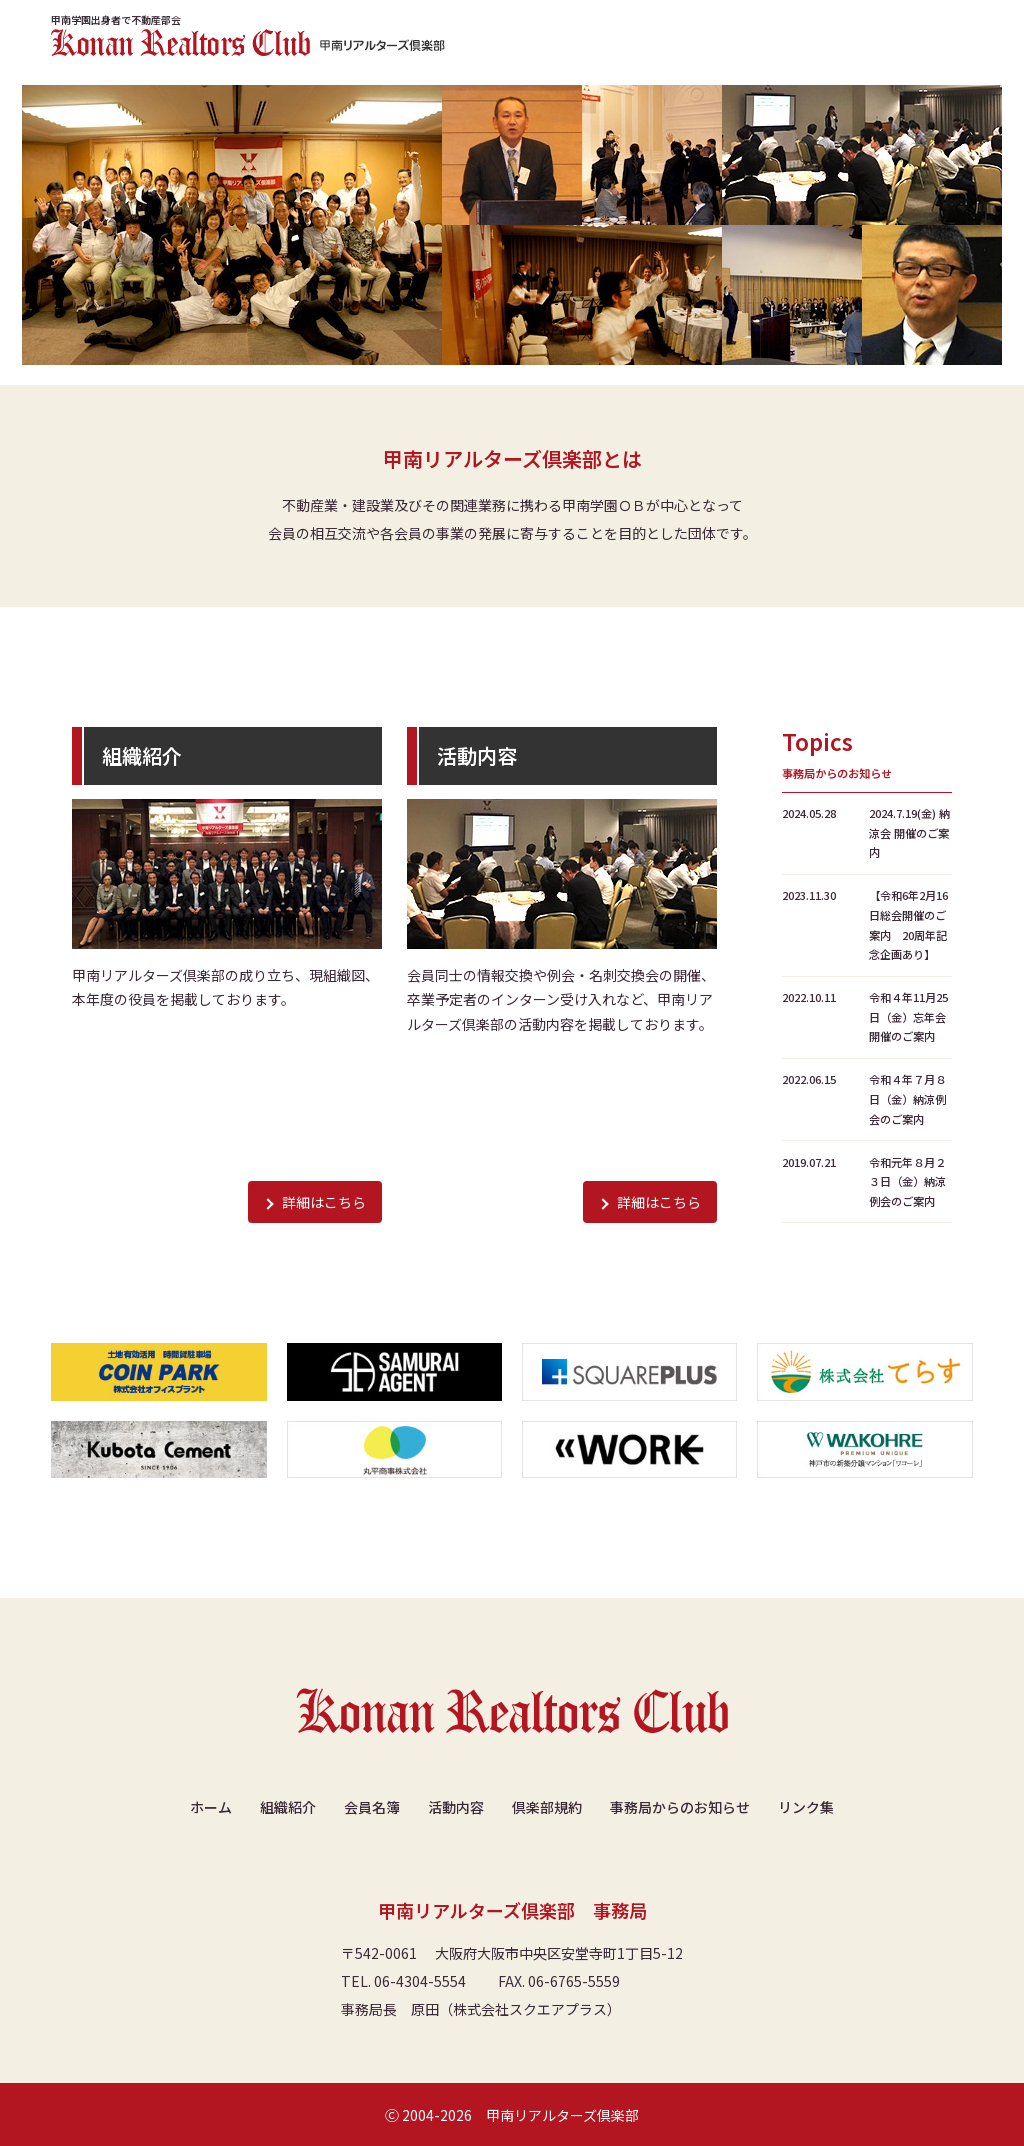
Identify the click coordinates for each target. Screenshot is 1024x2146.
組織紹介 (288, 1807)
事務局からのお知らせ (680, 1807)
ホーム (211, 1807)
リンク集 (806, 1807)
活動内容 (456, 1807)
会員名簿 (372, 1807)
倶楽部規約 (547, 1807)
